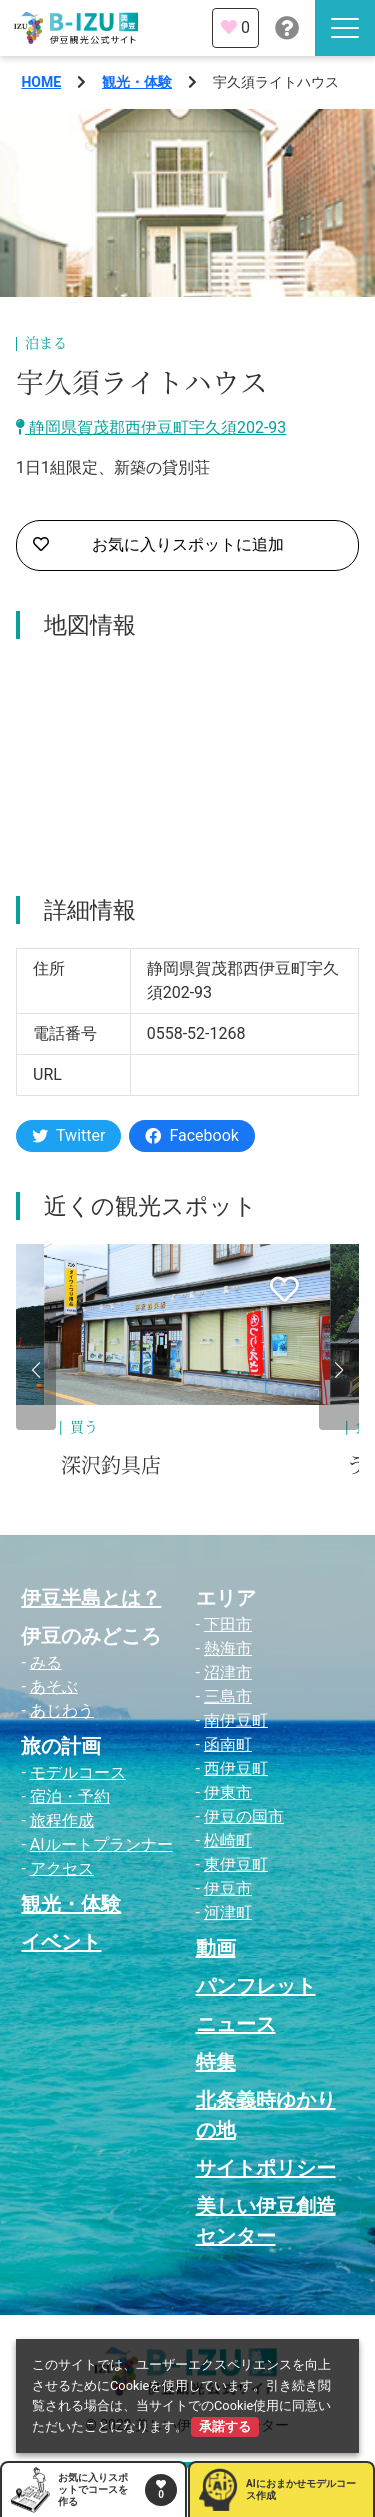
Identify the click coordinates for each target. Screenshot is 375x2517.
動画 (216, 1948)
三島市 (228, 1696)
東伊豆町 (236, 1864)
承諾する (225, 2426)
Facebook (191, 1135)
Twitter (68, 1135)
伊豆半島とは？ (91, 1598)
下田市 (228, 1624)
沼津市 (228, 1672)
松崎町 (228, 1840)
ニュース (236, 2024)
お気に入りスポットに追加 (158, 545)
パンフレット (256, 1986)
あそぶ (54, 1686)
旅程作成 (62, 1820)
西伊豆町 (236, 1768)
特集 (216, 2062)
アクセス (62, 1868)
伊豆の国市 (244, 1816)
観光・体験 (137, 82)
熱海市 (228, 1648)
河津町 (228, 1912)
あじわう (62, 1710)
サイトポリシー (266, 2168)
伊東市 (228, 1792)
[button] (36, 1370)
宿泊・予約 (70, 1796)
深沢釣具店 (111, 1466)
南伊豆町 (236, 1720)
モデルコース (78, 1772)
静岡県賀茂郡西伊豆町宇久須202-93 (151, 427)
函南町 (228, 1744)
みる (46, 1662)
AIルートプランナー (101, 1844)
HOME (41, 82)
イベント (61, 1942)
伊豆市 (228, 1888)
